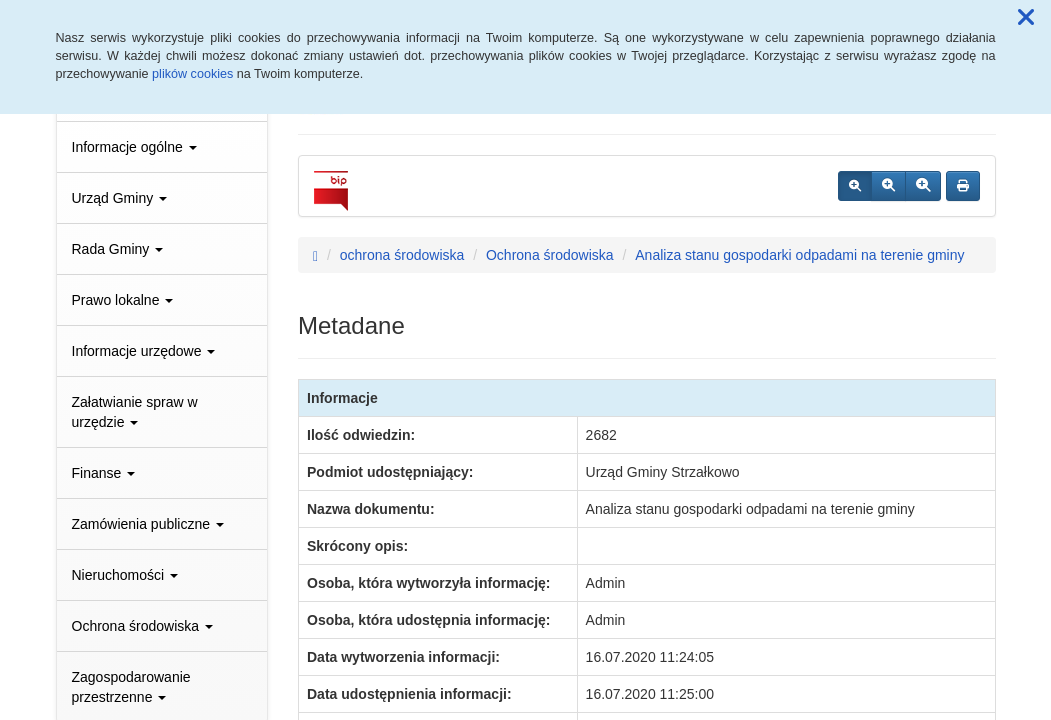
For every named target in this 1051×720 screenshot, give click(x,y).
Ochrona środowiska (143, 626)
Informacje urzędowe (144, 351)
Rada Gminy (118, 249)
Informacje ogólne (134, 147)
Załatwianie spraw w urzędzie (135, 412)
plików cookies (192, 74)
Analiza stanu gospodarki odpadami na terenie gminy (799, 255)
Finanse (104, 473)
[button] (1026, 18)
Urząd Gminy (120, 198)
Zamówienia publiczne (148, 524)
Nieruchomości (125, 575)
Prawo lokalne (123, 300)
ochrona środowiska (402, 255)
